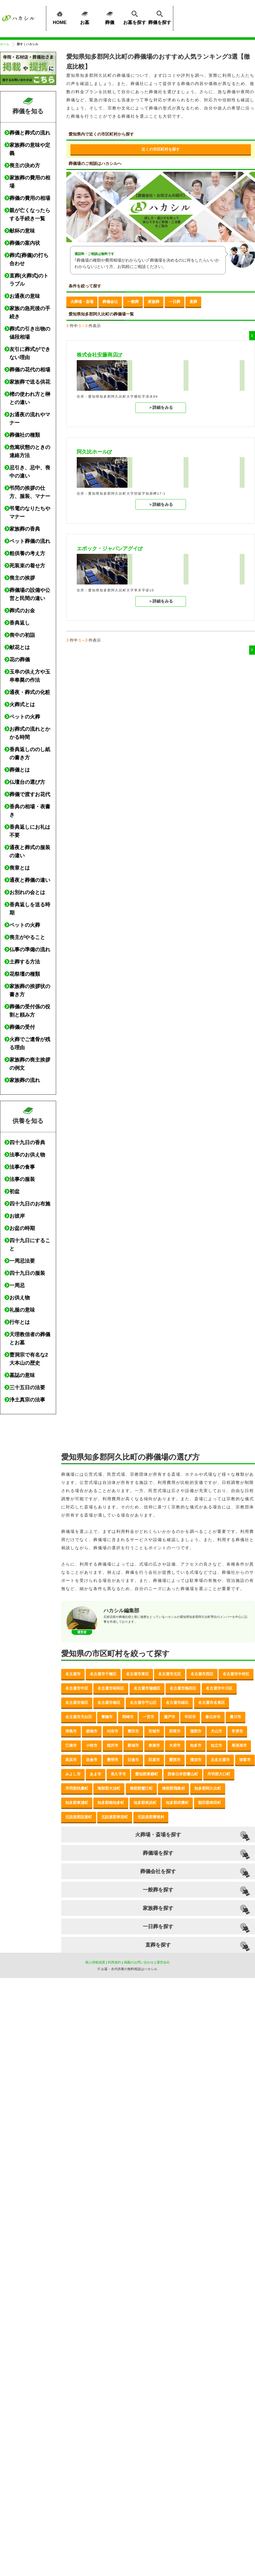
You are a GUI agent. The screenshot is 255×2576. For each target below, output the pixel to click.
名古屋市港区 (76, 1702)
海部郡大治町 (108, 1788)
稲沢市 (112, 1745)
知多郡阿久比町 (207, 1788)
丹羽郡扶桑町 (76, 1788)
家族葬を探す (158, 1908)
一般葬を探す (158, 1890)
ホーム (4, 44)
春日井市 (213, 1717)
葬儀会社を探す (158, 1871)
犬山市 (216, 1731)
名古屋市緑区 (177, 1702)
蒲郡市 (195, 1731)
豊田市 (133, 1731)
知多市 (195, 1745)
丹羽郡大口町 (218, 1774)
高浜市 (71, 1759)
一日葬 (174, 301)
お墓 (84, 17)
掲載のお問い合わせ (139, 1962)
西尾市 (175, 1731)
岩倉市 (91, 1759)
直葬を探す (158, 1945)
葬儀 (109, 17)
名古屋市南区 (108, 1702)
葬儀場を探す (158, 1853)
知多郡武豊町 (177, 1802)
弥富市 (245, 1759)
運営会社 (163, 1962)
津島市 (71, 1731)
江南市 (71, 1745)
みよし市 (73, 1774)
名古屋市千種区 (103, 1674)
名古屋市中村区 (236, 1674)
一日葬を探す (158, 1926)
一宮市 (148, 1717)
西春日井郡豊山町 (183, 1774)
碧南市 (91, 1731)
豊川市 (235, 1717)
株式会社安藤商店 (97, 355)
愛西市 (175, 1759)
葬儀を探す (159, 17)
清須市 (195, 1759)
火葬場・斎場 (81, 301)
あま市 (95, 1774)
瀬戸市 (169, 1717)
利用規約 (114, 1962)
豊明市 (112, 1759)
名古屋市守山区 (143, 1702)
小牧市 (91, 1745)
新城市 (133, 1745)
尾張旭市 (239, 1745)
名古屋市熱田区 (183, 1688)
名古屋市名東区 (211, 1702)
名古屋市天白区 (78, 1717)
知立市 (216, 1745)
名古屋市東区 (137, 1674)
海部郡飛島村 (173, 1788)
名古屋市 (73, 1674)
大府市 (175, 1745)
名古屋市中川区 (219, 1688)
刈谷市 (112, 1731)
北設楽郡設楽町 (78, 1817)
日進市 (133, 1759)
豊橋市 (107, 1717)
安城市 (154, 1731)
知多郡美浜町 (145, 1802)
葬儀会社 (110, 301)
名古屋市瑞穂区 (147, 1688)
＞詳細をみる (160, 407)
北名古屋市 (220, 1759)
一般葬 (133, 301)
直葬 (193, 301)
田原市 (154, 1759)
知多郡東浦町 (76, 1802)
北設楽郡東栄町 (114, 1817)
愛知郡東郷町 (146, 1774)
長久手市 (118, 1774)
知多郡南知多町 (110, 1802)
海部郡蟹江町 (141, 1788)
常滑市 (237, 1731)
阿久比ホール (92, 452)
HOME (60, 17)
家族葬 (153, 301)
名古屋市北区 (169, 1674)
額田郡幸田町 (209, 1802)
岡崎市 (128, 1717)
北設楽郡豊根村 (150, 1817)
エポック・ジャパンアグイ (107, 548)
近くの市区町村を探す (161, 149)
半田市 (190, 1717)
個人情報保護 (95, 1962)
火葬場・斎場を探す (158, 1834)
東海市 (154, 1745)
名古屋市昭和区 (110, 1688)
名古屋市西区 (201, 1674)
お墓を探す (134, 17)
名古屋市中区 (76, 1688)
